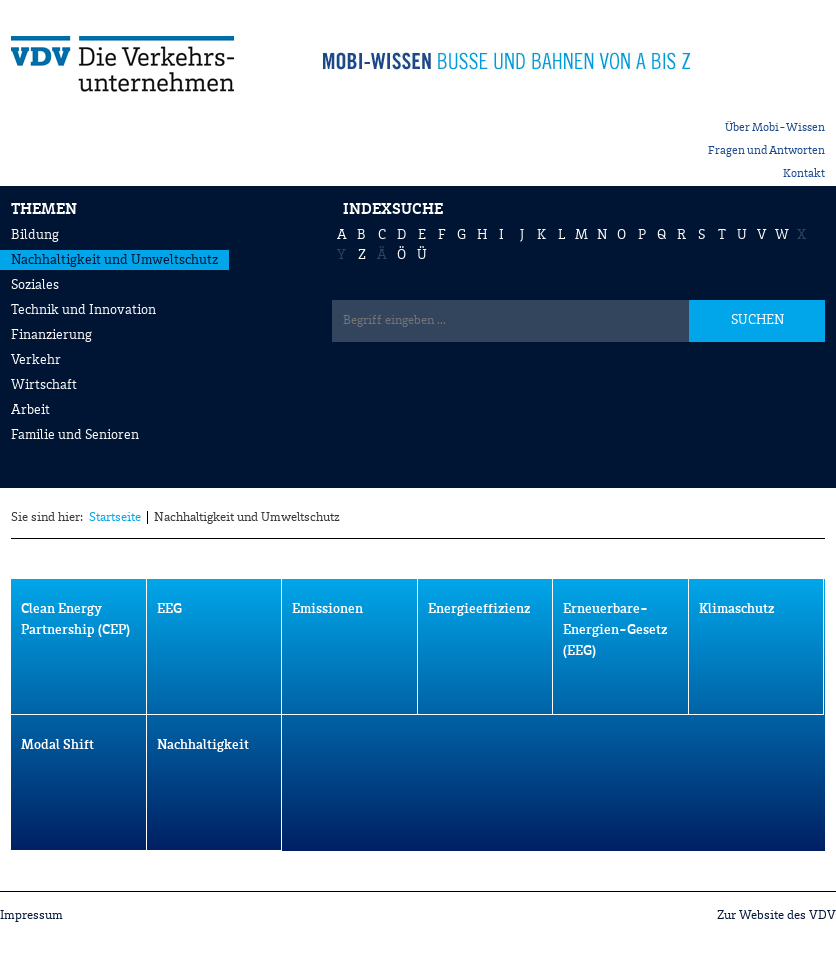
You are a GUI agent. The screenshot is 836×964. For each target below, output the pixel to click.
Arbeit (30, 410)
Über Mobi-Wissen (775, 128)
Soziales (35, 285)
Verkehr (36, 360)
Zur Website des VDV (776, 915)
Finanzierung (51, 335)
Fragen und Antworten (766, 151)
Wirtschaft (44, 385)
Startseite (115, 517)
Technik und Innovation (83, 310)
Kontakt (804, 174)
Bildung (35, 235)
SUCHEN (757, 320)
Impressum (31, 915)
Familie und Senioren (75, 435)
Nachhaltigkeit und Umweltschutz (114, 260)
